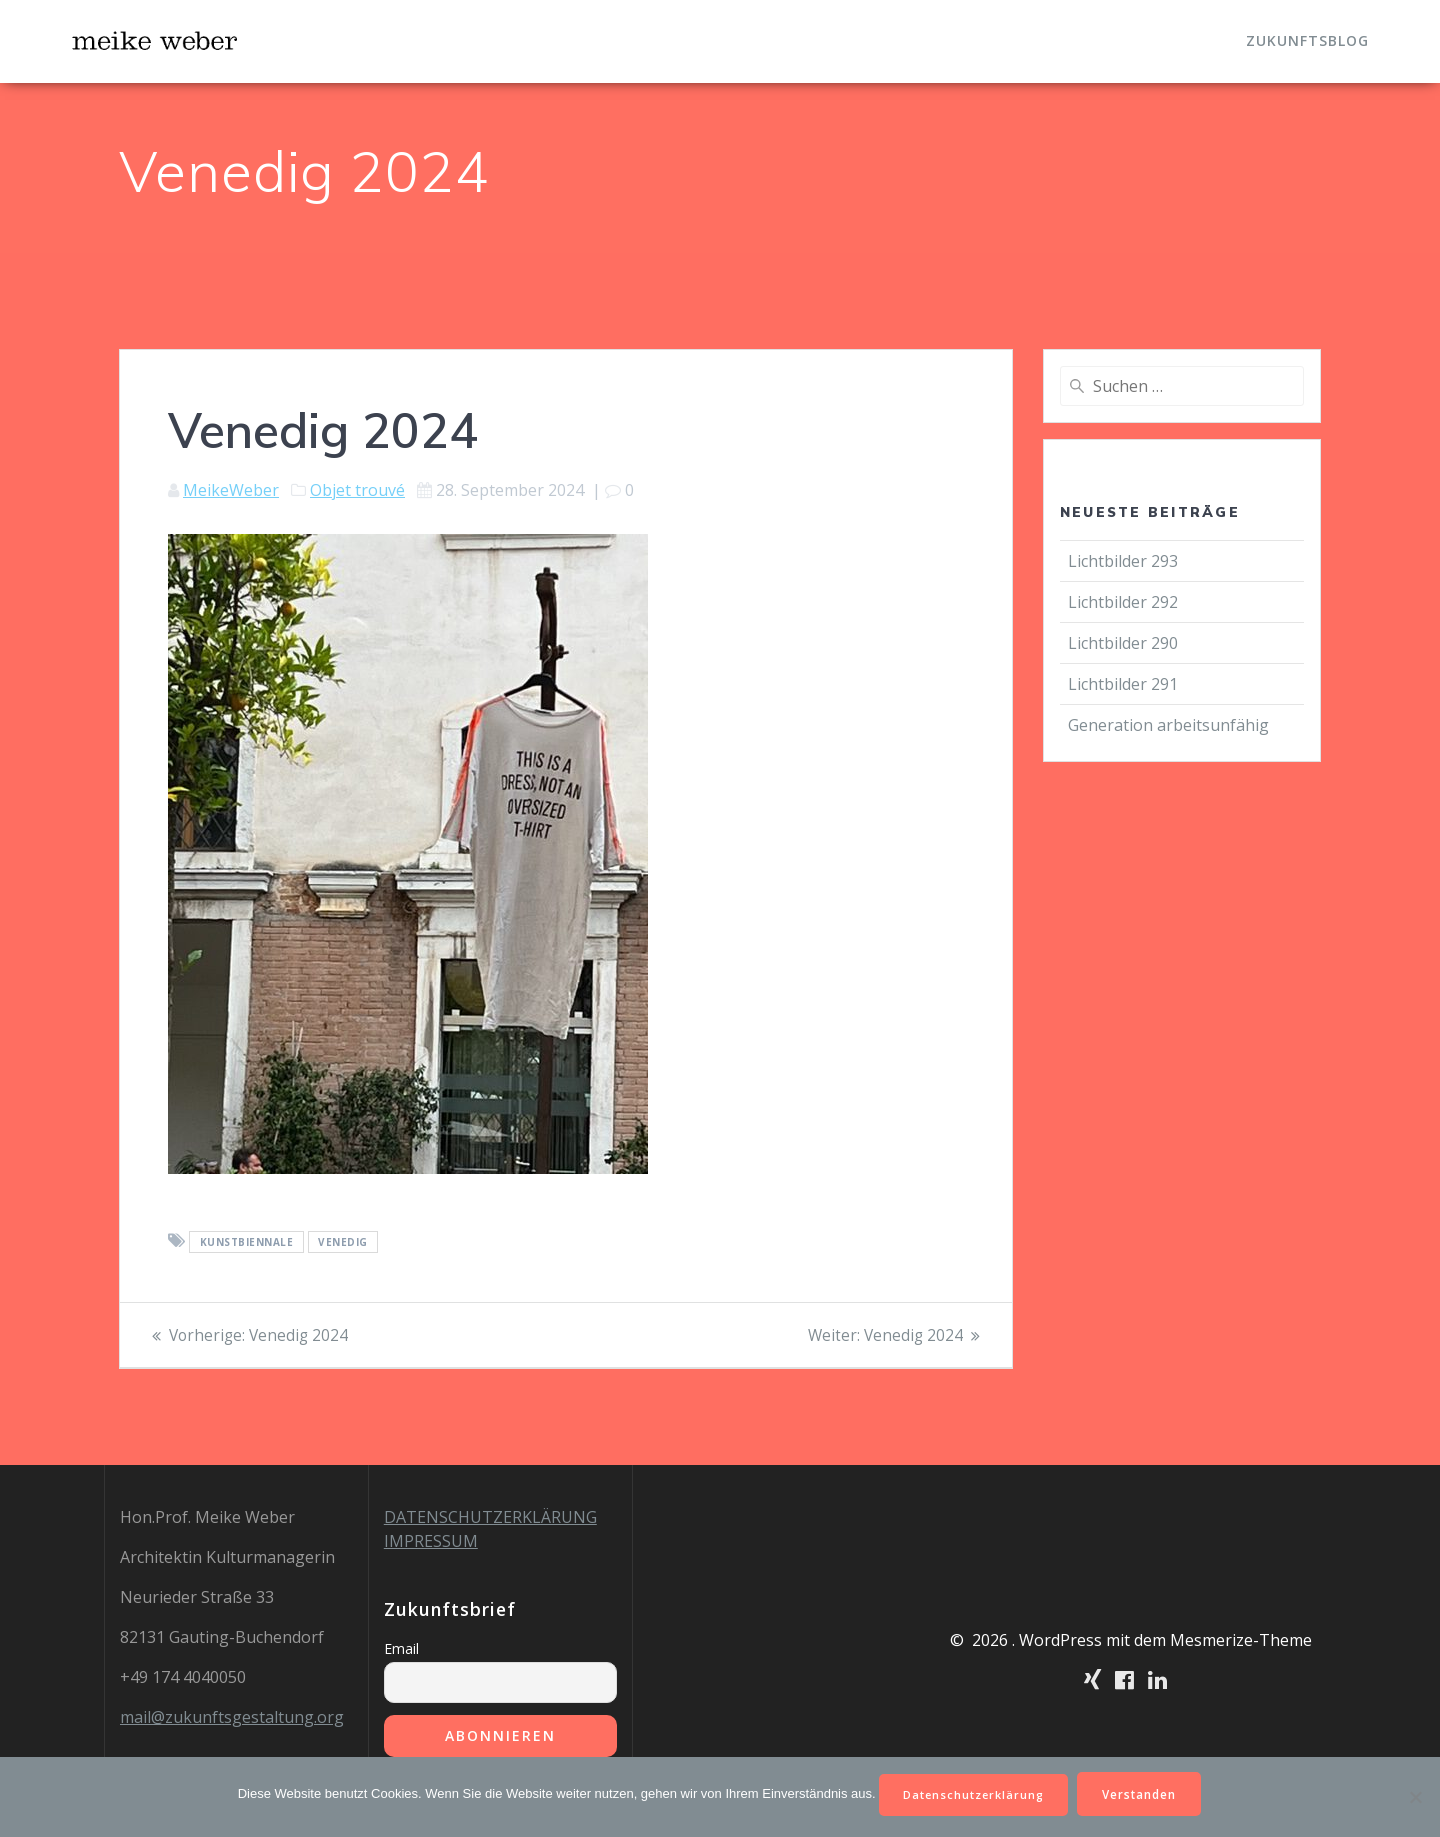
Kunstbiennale (247, 1242)
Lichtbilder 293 (1123, 561)
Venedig (343, 1242)
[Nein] (1415, 1796)
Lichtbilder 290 (1123, 643)
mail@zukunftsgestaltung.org (232, 1717)
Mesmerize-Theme (1241, 1640)
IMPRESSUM (431, 1541)
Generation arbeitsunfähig (1170, 725)
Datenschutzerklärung (972, 1792)
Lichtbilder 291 (1123, 684)
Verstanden (1146, 1792)
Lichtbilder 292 (1123, 602)
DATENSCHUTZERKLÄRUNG (490, 1517)
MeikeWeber (231, 490)
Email (401, 1648)
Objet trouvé (357, 490)
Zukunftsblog (1307, 40)
